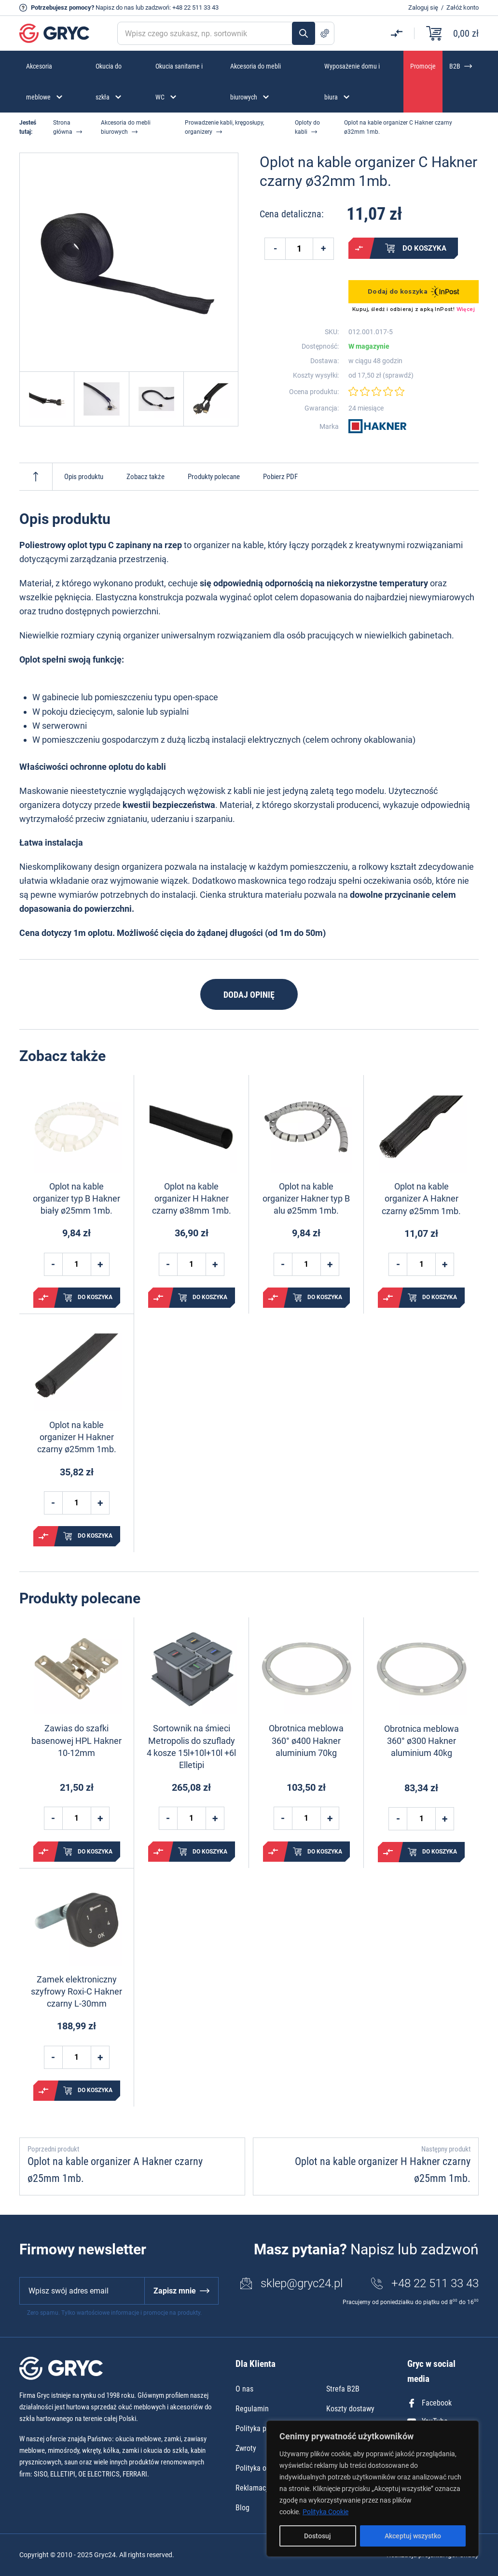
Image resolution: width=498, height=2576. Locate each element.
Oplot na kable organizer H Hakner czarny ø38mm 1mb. (191, 1198)
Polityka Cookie (325, 2512)
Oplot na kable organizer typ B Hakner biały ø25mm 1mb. (76, 1198)
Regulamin (252, 2408)
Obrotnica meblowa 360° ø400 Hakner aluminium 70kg (306, 1740)
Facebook (429, 2402)
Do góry (35, 476)
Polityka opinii (257, 2468)
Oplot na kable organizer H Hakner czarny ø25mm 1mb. (76, 1437)
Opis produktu (83, 476)
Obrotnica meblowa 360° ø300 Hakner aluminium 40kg (421, 1741)
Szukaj (303, 33)
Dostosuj (317, 2536)
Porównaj (359, 248)
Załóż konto (462, 7)
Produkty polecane (214, 476)
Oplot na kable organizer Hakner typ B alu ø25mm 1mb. (306, 1198)
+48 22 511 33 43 (195, 7)
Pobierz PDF (280, 476)
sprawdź (398, 375)
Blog (242, 2507)
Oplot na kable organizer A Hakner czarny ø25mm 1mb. (421, 1198)
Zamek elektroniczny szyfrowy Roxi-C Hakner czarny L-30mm (76, 1991)
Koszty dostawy (350, 2408)
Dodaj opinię (249, 995)
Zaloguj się (423, 7)
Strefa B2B (343, 2388)
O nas (244, 2388)
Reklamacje (253, 2487)
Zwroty (245, 2448)
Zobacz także (145, 476)
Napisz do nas (115, 7)
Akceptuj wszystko (413, 2536)
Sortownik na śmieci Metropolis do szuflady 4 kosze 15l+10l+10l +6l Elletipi (191, 1746)
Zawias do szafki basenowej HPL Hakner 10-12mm (76, 1740)
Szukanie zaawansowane (324, 33)
